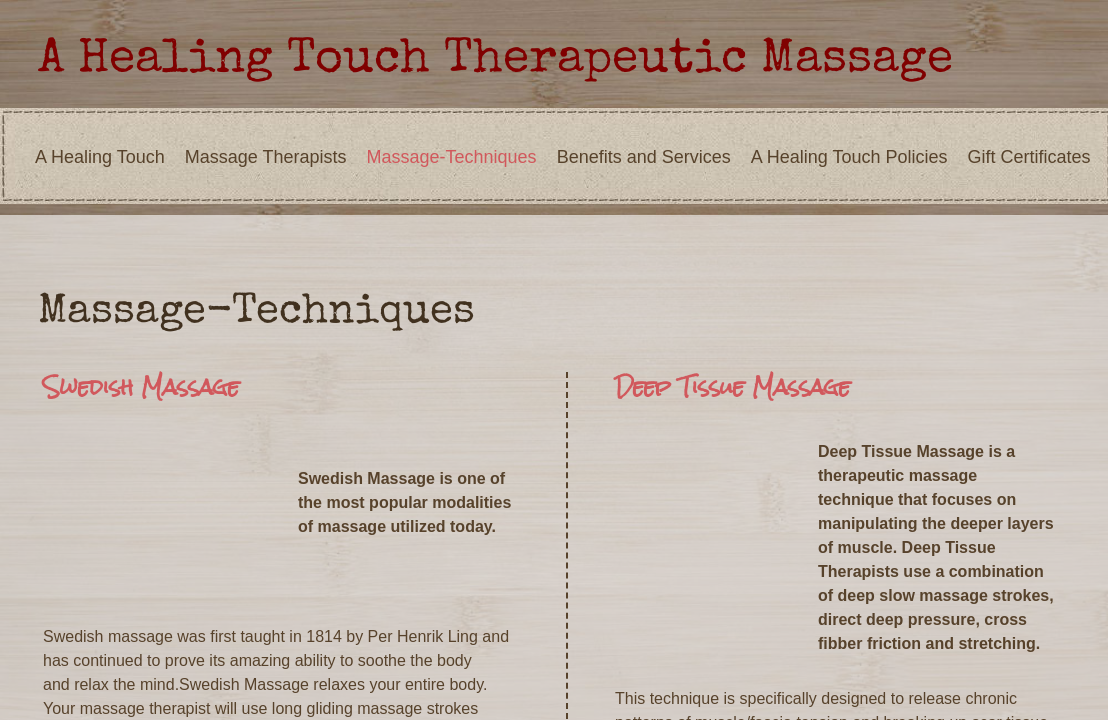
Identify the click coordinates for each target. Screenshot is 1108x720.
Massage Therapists (266, 157)
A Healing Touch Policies (849, 157)
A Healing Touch (100, 157)
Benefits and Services (644, 157)
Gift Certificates (1029, 157)
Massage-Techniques (452, 157)
